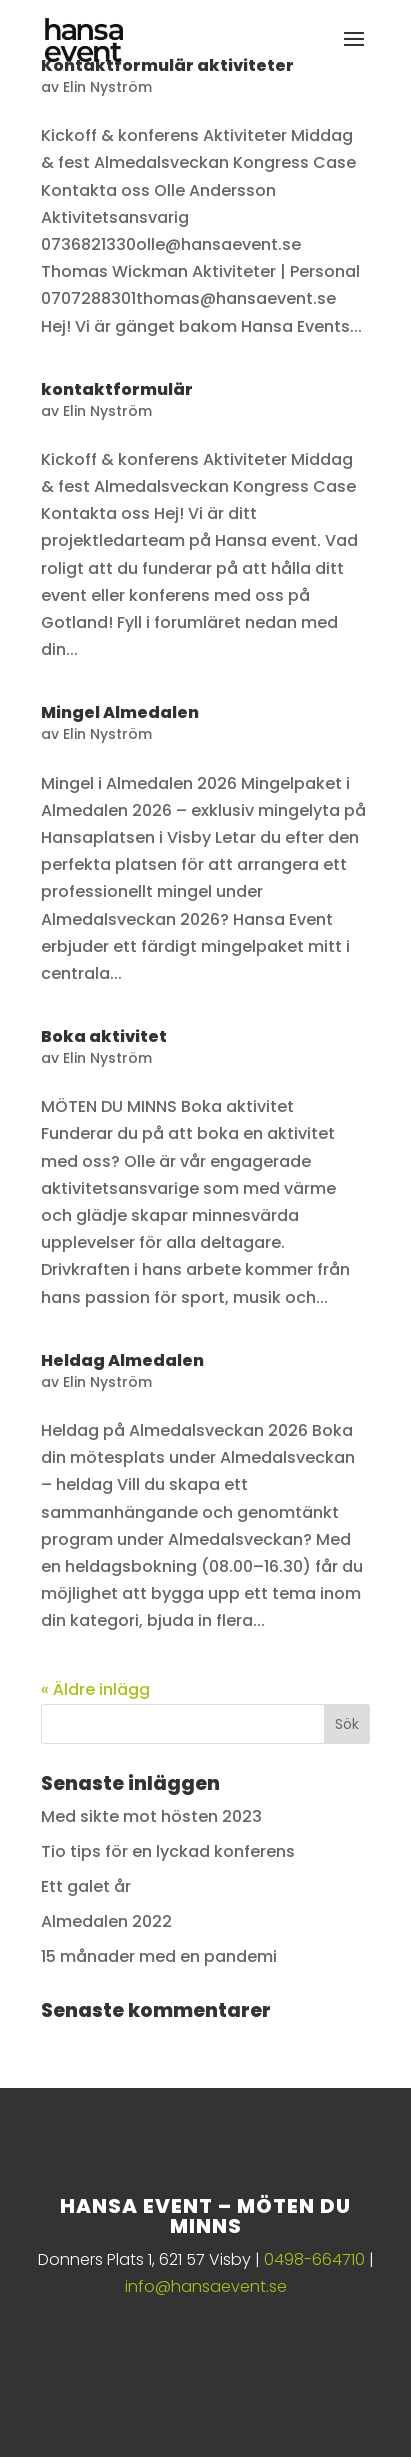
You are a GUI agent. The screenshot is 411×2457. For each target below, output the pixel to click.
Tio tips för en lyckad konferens (168, 1851)
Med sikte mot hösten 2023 (151, 1816)
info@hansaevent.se (206, 2286)
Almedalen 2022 (106, 1921)
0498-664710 (314, 2259)
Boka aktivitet (104, 1036)
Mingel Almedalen (120, 712)
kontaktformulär (117, 389)
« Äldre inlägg (95, 1689)
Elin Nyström (107, 87)
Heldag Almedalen (122, 1360)
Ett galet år (86, 1886)
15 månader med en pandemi (159, 1956)
